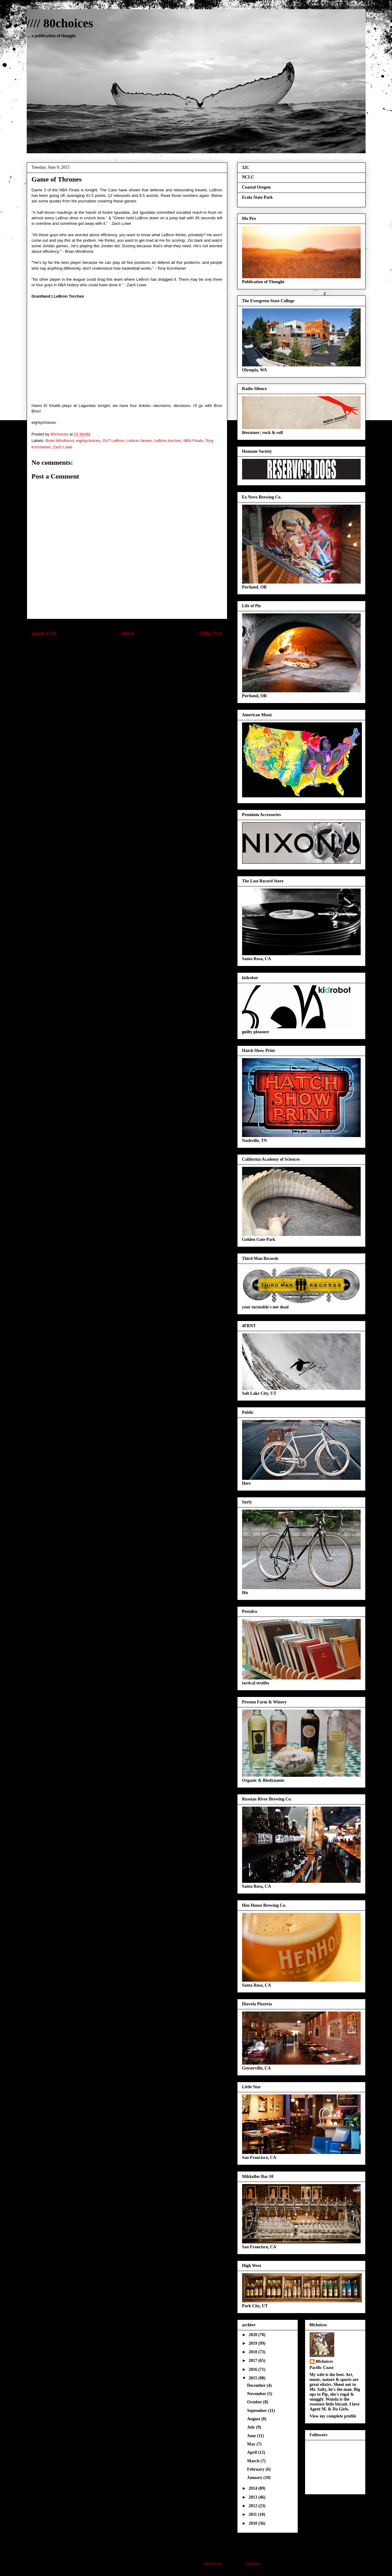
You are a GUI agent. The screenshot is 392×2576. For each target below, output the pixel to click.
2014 (253, 2488)
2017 (253, 2360)
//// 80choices (60, 23)
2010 (253, 2523)
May (252, 2444)
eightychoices (88, 440)
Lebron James (139, 440)
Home (128, 633)
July (251, 2427)
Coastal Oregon (256, 187)
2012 (253, 2506)
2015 (253, 2378)
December (257, 2385)
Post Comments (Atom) (139, 649)
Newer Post (44, 633)
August (254, 2419)
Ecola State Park (257, 197)
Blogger (253, 2563)
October (255, 2402)
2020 (253, 2334)
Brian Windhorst (59, 440)
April (252, 2452)
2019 (253, 2343)
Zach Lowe (63, 447)
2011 (253, 2514)
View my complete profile (333, 2416)
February (256, 2469)
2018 (253, 2352)
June (252, 2435)
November (257, 2393)
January (255, 2477)
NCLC (248, 177)
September (257, 2410)
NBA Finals (193, 440)
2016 (253, 2369)
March (254, 2461)
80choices (324, 2361)
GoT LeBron (113, 440)
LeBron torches (167, 440)
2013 (253, 2497)
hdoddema (212, 2563)
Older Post (211, 633)
